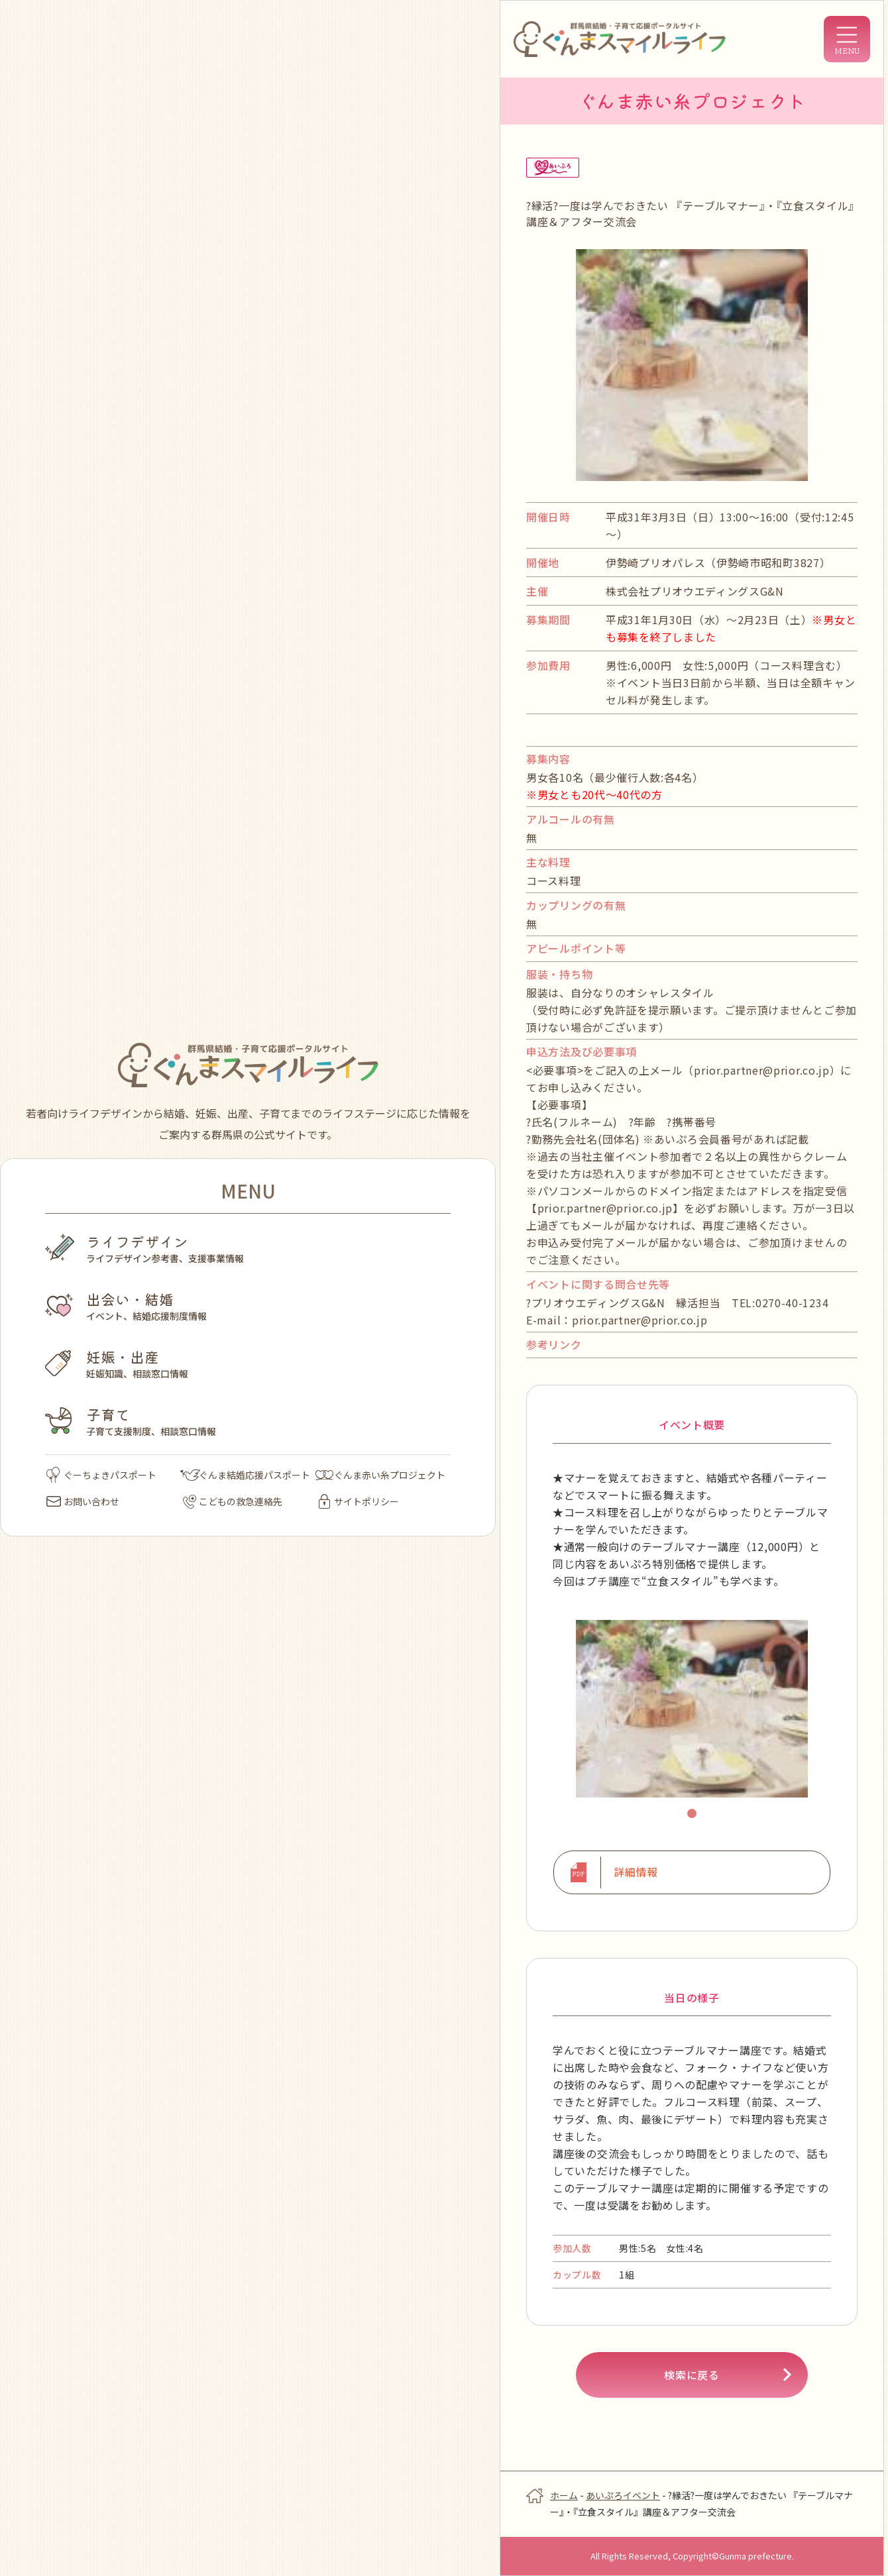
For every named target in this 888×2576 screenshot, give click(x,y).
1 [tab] (693, 1815)
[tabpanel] (692, 1709)
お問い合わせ (82, 1501)
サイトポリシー (359, 1501)
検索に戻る (692, 2375)
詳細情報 (636, 1872)
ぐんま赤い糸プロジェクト (380, 1474)
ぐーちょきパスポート (101, 1474)
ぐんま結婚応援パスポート (245, 1474)
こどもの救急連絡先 (232, 1501)
